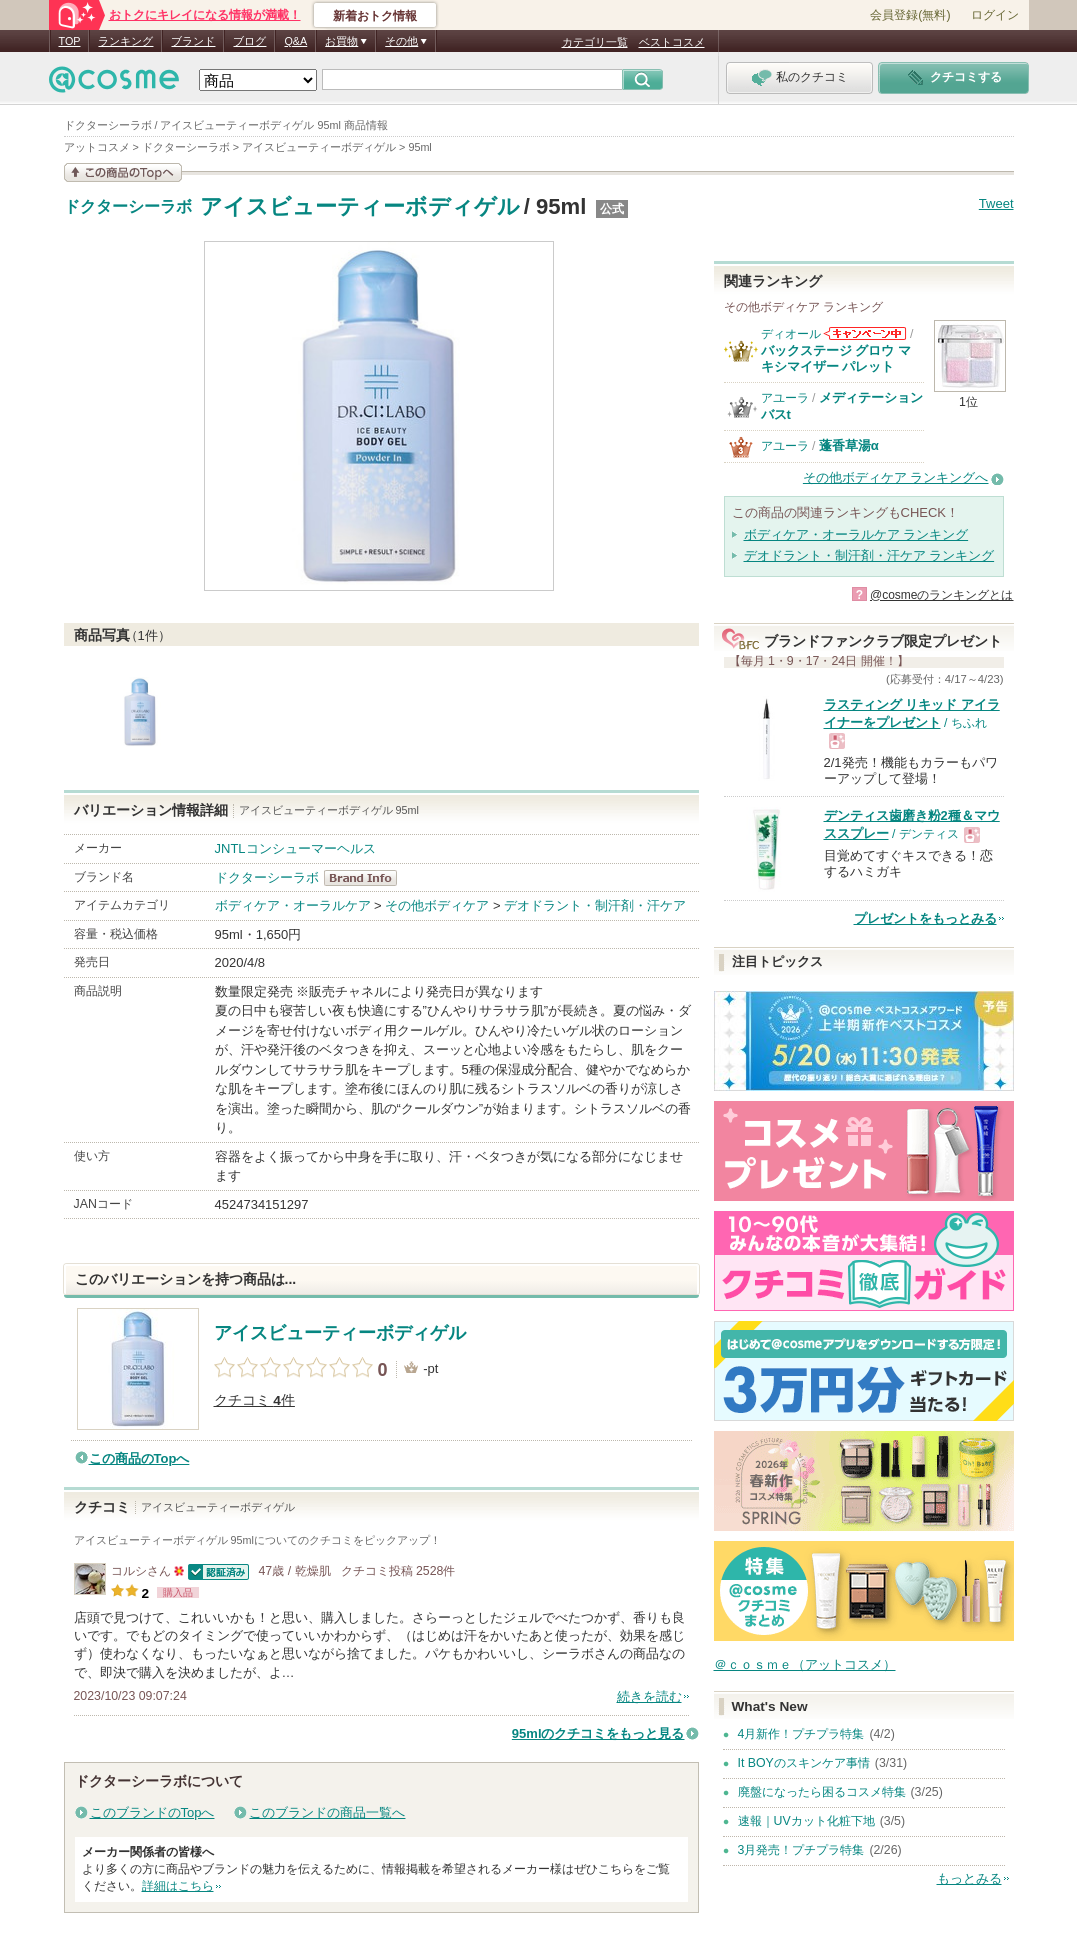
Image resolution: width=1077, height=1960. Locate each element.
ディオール (791, 334)
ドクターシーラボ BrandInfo (366, 878)
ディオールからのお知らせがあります (865, 333)
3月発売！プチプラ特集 (801, 1850)
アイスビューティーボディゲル (360, 206)
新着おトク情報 (375, 16)
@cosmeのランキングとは (942, 595)
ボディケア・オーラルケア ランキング (856, 534)
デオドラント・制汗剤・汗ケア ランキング (869, 555)
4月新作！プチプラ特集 (801, 1734)
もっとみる (969, 1878)
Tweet (996, 203)
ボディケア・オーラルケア (293, 905)
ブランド (193, 41)
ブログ (249, 41)
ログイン (995, 15)
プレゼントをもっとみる (925, 918)
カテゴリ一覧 (595, 42)
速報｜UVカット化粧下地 (806, 1821)
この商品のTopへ (139, 1458)
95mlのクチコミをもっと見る (598, 1733)
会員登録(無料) (910, 15)
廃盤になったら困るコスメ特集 (822, 1792)
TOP (70, 41)
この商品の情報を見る (123, 172)
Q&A (295, 41)
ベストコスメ (672, 42)
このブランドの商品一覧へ (327, 1812)
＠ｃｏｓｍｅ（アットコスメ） (805, 1664)
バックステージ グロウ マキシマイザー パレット (836, 358)
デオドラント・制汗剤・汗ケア (595, 905)
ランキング (125, 41)
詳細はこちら (178, 1886)
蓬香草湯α (849, 445)
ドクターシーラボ (128, 207)
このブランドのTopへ (152, 1812)
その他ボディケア (437, 905)
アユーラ (785, 398)
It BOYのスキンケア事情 (804, 1763)
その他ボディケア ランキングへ (896, 477)
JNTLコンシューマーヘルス (295, 848)
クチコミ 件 (254, 1400)
